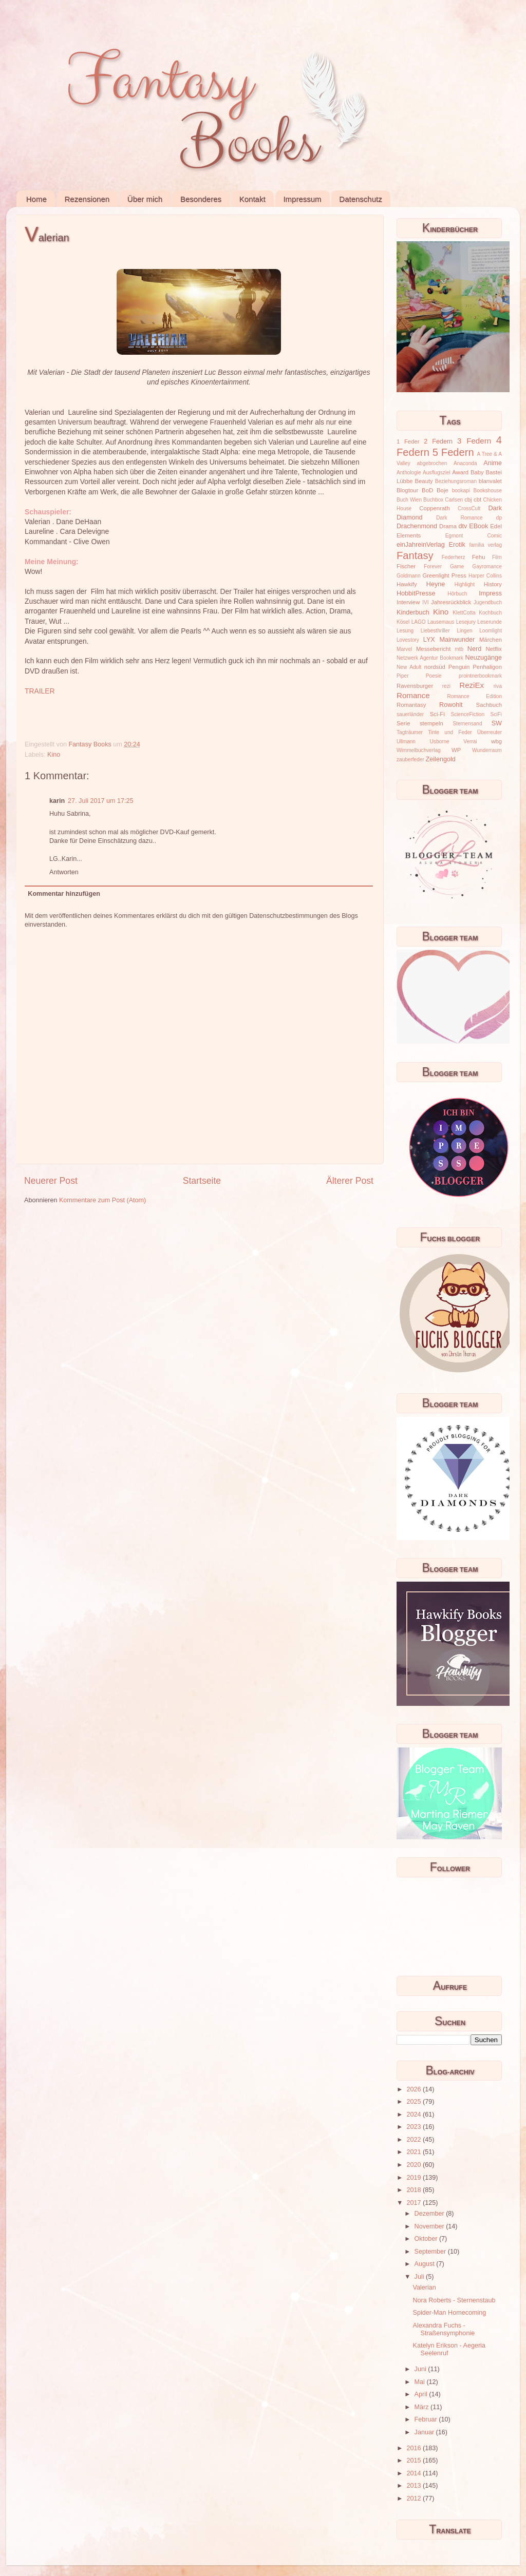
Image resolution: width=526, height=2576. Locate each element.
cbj (468, 499)
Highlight (465, 584)
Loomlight (490, 630)
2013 (414, 2485)
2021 (414, 2152)
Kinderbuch (413, 612)
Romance (413, 695)
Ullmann (406, 741)
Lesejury (466, 622)
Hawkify (407, 584)
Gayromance (487, 566)
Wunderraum (487, 750)
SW (497, 723)
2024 (414, 2114)
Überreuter (489, 732)
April (422, 2394)
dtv (463, 526)
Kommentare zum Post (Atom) (102, 1200)
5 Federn (453, 452)
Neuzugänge (483, 657)
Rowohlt (451, 704)
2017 (414, 2202)
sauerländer (410, 714)
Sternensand (467, 723)
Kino (53, 754)
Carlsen (454, 500)
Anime (492, 463)
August (426, 2263)
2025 (414, 2101)
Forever (433, 566)
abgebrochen (432, 463)
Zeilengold (441, 759)
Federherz (453, 557)
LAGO (418, 622)
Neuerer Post (51, 1181)
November (430, 2226)
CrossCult (469, 508)
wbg (496, 741)
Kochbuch (490, 613)
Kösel (403, 622)
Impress (490, 593)
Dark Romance (459, 518)
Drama (448, 526)
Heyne (435, 584)
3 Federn (474, 440)
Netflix (494, 649)
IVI (425, 602)
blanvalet (490, 481)
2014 (414, 2473)
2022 (414, 2139)
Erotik (457, 544)
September (431, 2251)
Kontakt (252, 199)
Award (460, 472)
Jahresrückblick (451, 602)
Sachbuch (489, 705)
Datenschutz (360, 199)
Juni (421, 2369)
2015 (414, 2460)
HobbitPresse (416, 593)
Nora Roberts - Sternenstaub (453, 2300)
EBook (478, 526)
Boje (442, 490)
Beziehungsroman (456, 481)
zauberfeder (410, 759)
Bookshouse (488, 490)
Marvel (404, 649)
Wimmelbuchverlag (419, 750)
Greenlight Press (444, 575)
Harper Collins (485, 576)
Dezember (430, 2213)
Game (457, 566)
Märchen (490, 640)
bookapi (461, 490)
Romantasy (411, 705)
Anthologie (409, 472)
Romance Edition (474, 696)
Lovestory (408, 640)
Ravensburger (415, 686)
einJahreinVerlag (421, 544)
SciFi (496, 714)
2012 (414, 2498)
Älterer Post (349, 1181)
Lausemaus (440, 622)
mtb (459, 649)
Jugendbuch (488, 602)
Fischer (406, 566)
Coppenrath (434, 508)
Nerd (474, 648)
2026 (414, 2089)
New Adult (409, 667)
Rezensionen (87, 199)
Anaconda (465, 463)
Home (36, 199)
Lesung (405, 630)
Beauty (424, 481)
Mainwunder (457, 639)
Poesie (434, 676)
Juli (420, 2276)
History (493, 584)
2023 (414, 2126)
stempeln (431, 723)
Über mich (144, 199)
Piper (403, 676)
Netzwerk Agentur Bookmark (430, 658)
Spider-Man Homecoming (449, 2312)
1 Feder (408, 441)
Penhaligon (487, 667)
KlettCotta (464, 613)
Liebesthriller (435, 630)
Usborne (439, 741)
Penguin (459, 667)
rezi (446, 686)
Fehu (478, 557)
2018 (414, 2190)
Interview (408, 602)
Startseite (202, 1181)
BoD (427, 490)
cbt (477, 499)
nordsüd (434, 667)
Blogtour (407, 490)
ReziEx (471, 685)
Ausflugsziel (436, 472)
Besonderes (200, 199)
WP (456, 750)
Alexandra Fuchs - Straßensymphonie (443, 2329)
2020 (414, 2164)
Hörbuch (457, 594)
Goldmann (409, 576)
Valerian (424, 2287)
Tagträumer (410, 732)
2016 (414, 2448)
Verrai (470, 741)
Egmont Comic (473, 536)
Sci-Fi (437, 714)
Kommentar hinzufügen (64, 893)
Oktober (427, 2238)
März (422, 2407)
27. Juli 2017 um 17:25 (100, 800)
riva (498, 686)
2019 (414, 2177)
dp (499, 518)
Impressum (302, 199)
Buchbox (433, 500)
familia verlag (485, 545)
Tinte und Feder (450, 732)
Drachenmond (417, 526)
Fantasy (415, 555)
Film (497, 557)
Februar (427, 2419)
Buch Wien (409, 500)
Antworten (64, 872)
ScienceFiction (468, 714)
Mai (421, 2382)
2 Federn (438, 441)
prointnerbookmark (480, 676)
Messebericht (433, 649)
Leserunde (489, 622)
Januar (425, 2432)
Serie (403, 723)
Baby (477, 472)
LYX (429, 639)
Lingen (464, 630)
